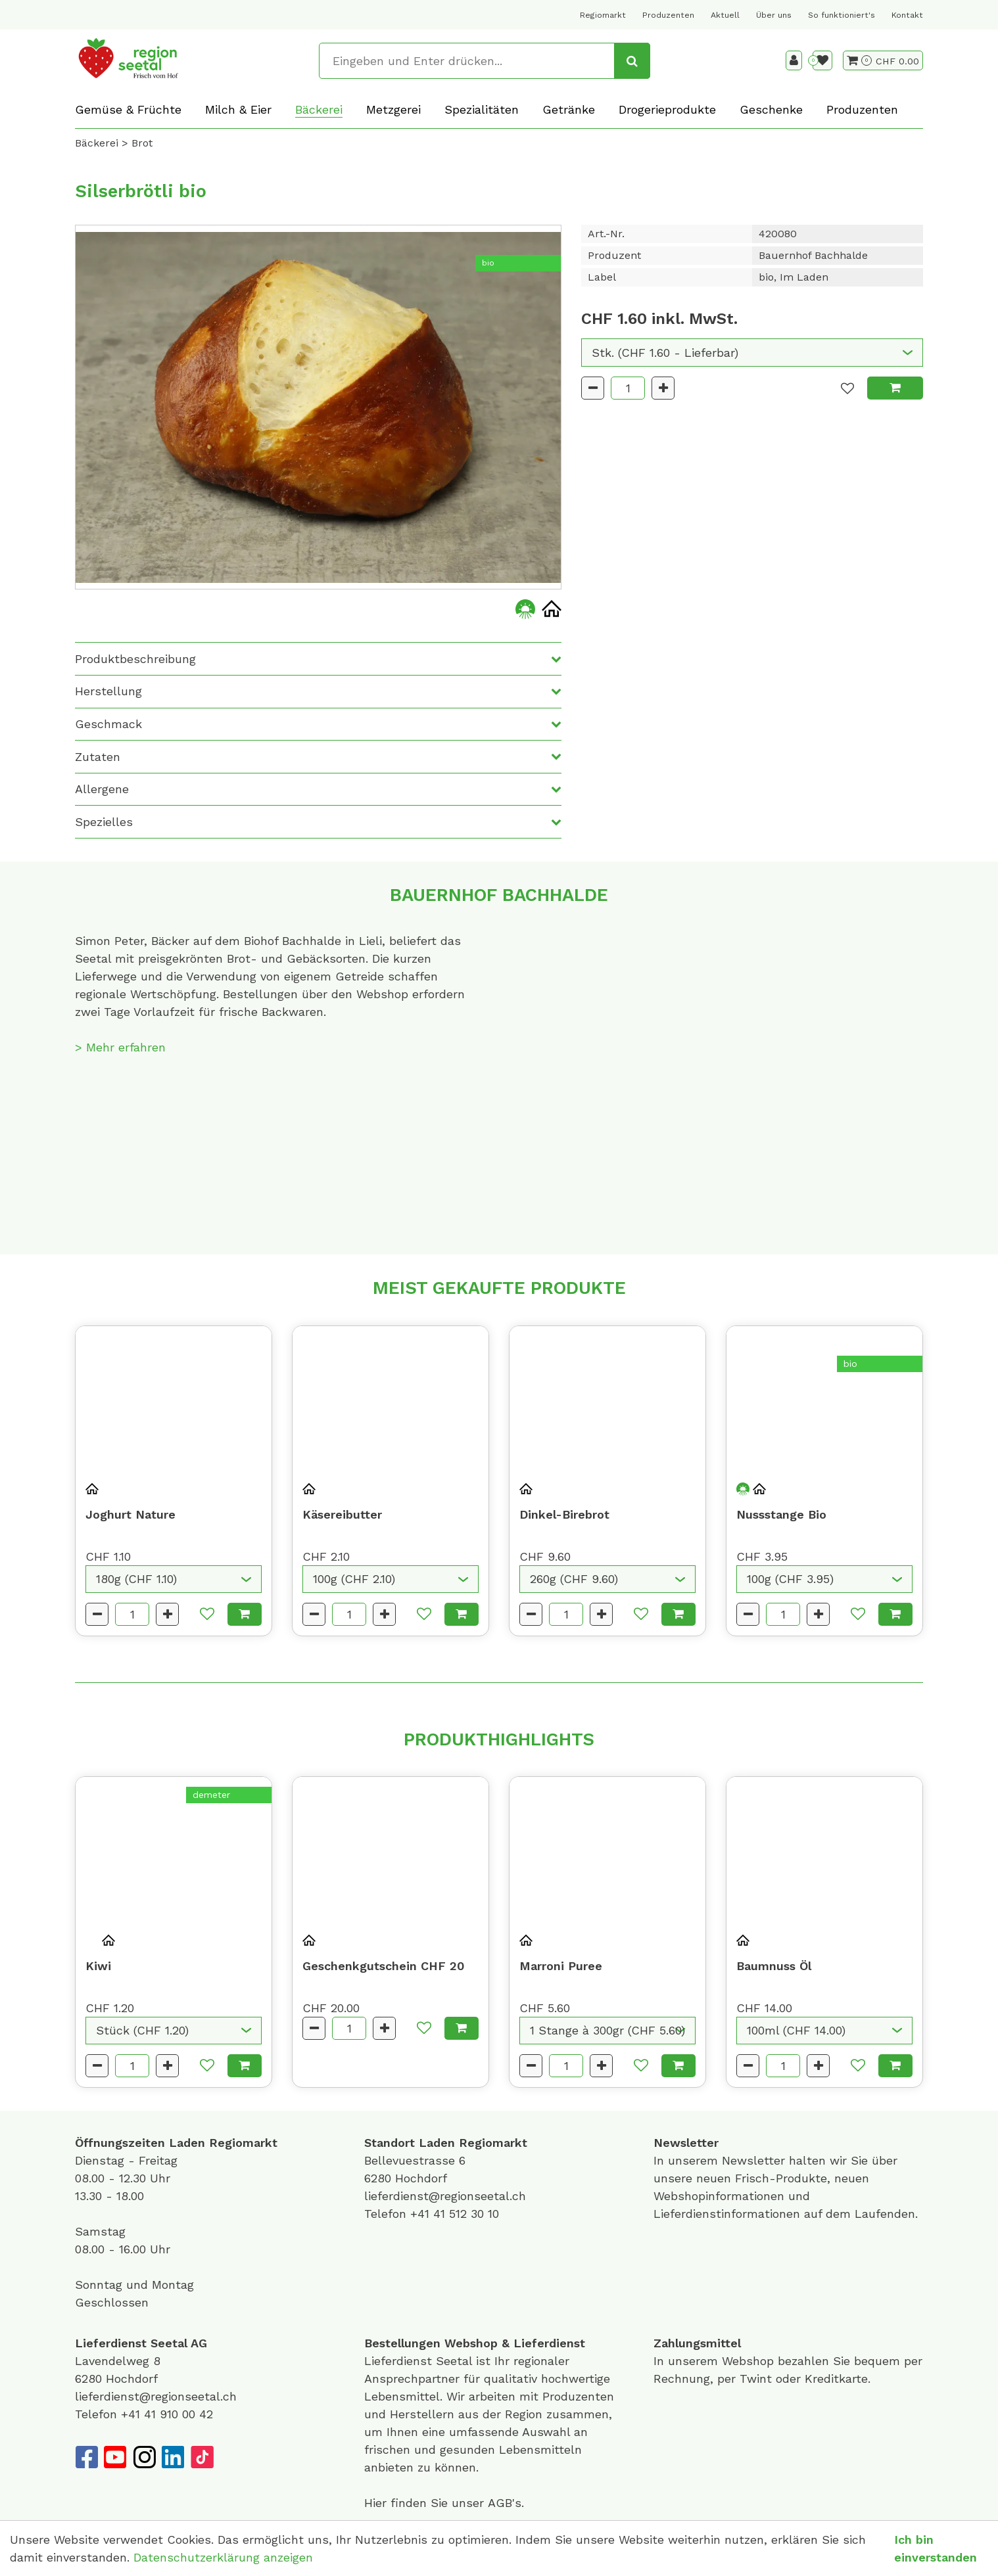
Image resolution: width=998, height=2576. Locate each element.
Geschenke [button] (771, 109)
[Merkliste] (822, 60)
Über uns (774, 15)
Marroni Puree (560, 1966)
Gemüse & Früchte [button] (128, 109)
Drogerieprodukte (667, 109)
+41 (421, 2213)
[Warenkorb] (859, 60)
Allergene (102, 789)
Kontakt (907, 15)
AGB (500, 2503)
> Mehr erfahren (120, 1047)
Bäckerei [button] (319, 109)
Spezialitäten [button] (481, 109)
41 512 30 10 (466, 2213)
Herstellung (108, 691)
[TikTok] (202, 2457)
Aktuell (725, 15)
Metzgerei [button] (393, 109)
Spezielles (104, 822)
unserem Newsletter (728, 2160)
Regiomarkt (603, 15)
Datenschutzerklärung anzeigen (223, 2557)
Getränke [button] (568, 109)
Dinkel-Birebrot (564, 1514)
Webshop (471, 2343)
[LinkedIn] (173, 2457)
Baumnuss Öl (773, 1966)
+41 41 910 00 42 (167, 2414)
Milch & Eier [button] (238, 109)
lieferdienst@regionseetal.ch (445, 2196)
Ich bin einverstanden (935, 2548)
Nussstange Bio (781, 1514)
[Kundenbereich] (793, 60)
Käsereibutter (342, 1514)
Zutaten (97, 757)
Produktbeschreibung (135, 659)
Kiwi (98, 1966)
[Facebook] (86, 2457)
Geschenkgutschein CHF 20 (383, 1966)
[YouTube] (115, 2457)
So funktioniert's (841, 15)
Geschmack (108, 724)
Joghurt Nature (130, 1514)
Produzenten (668, 15)
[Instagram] (144, 2457)
